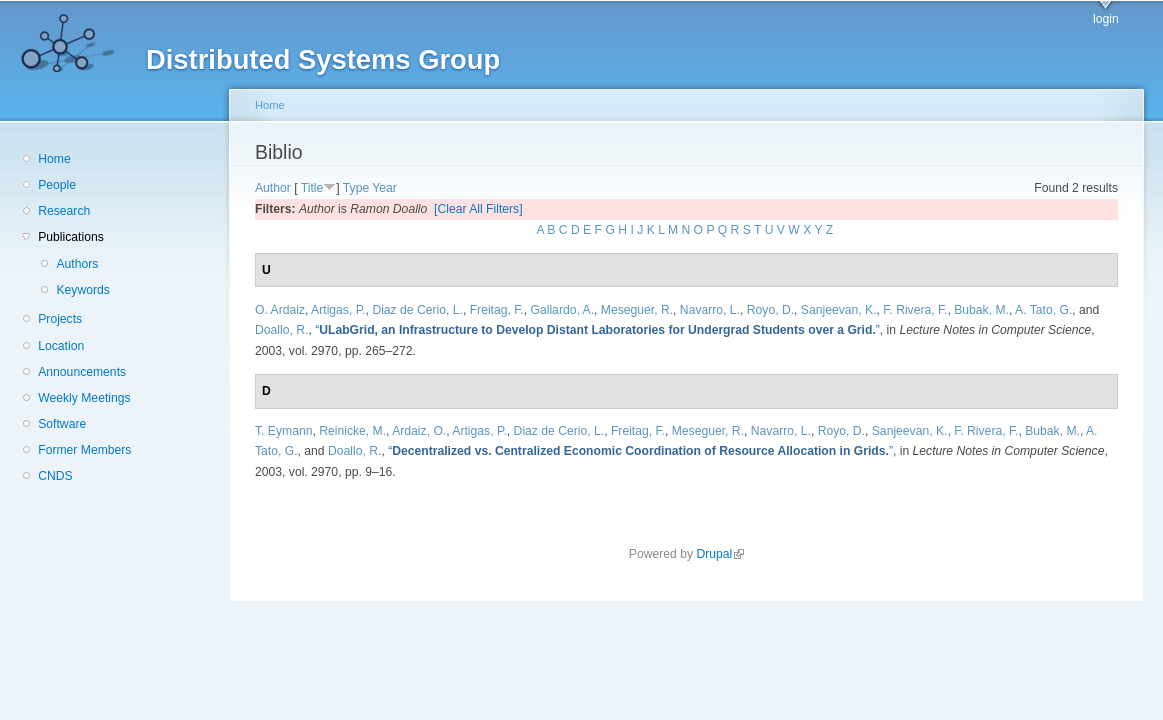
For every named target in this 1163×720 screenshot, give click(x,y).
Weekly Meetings (84, 398)
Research (64, 211)
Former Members (84, 450)
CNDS (55, 476)
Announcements (82, 372)
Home (54, 159)
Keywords (82, 290)
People (57, 185)
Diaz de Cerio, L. (417, 310)
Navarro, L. (710, 310)
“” (597, 330)
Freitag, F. (497, 310)
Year (384, 188)
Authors (77, 264)
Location (61, 346)
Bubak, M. (981, 310)
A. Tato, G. (1043, 310)
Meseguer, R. (637, 310)
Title (312, 188)
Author (273, 188)
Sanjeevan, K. (839, 310)
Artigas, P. (338, 310)
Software (62, 424)
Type (356, 188)
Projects (60, 319)
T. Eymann (283, 431)
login (1106, 19)
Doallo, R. (281, 330)
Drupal (720, 554)
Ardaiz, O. (419, 431)
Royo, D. (770, 310)
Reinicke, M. (352, 431)
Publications (71, 237)
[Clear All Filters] (478, 209)
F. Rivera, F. (915, 310)
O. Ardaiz (280, 310)
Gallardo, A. (563, 310)
